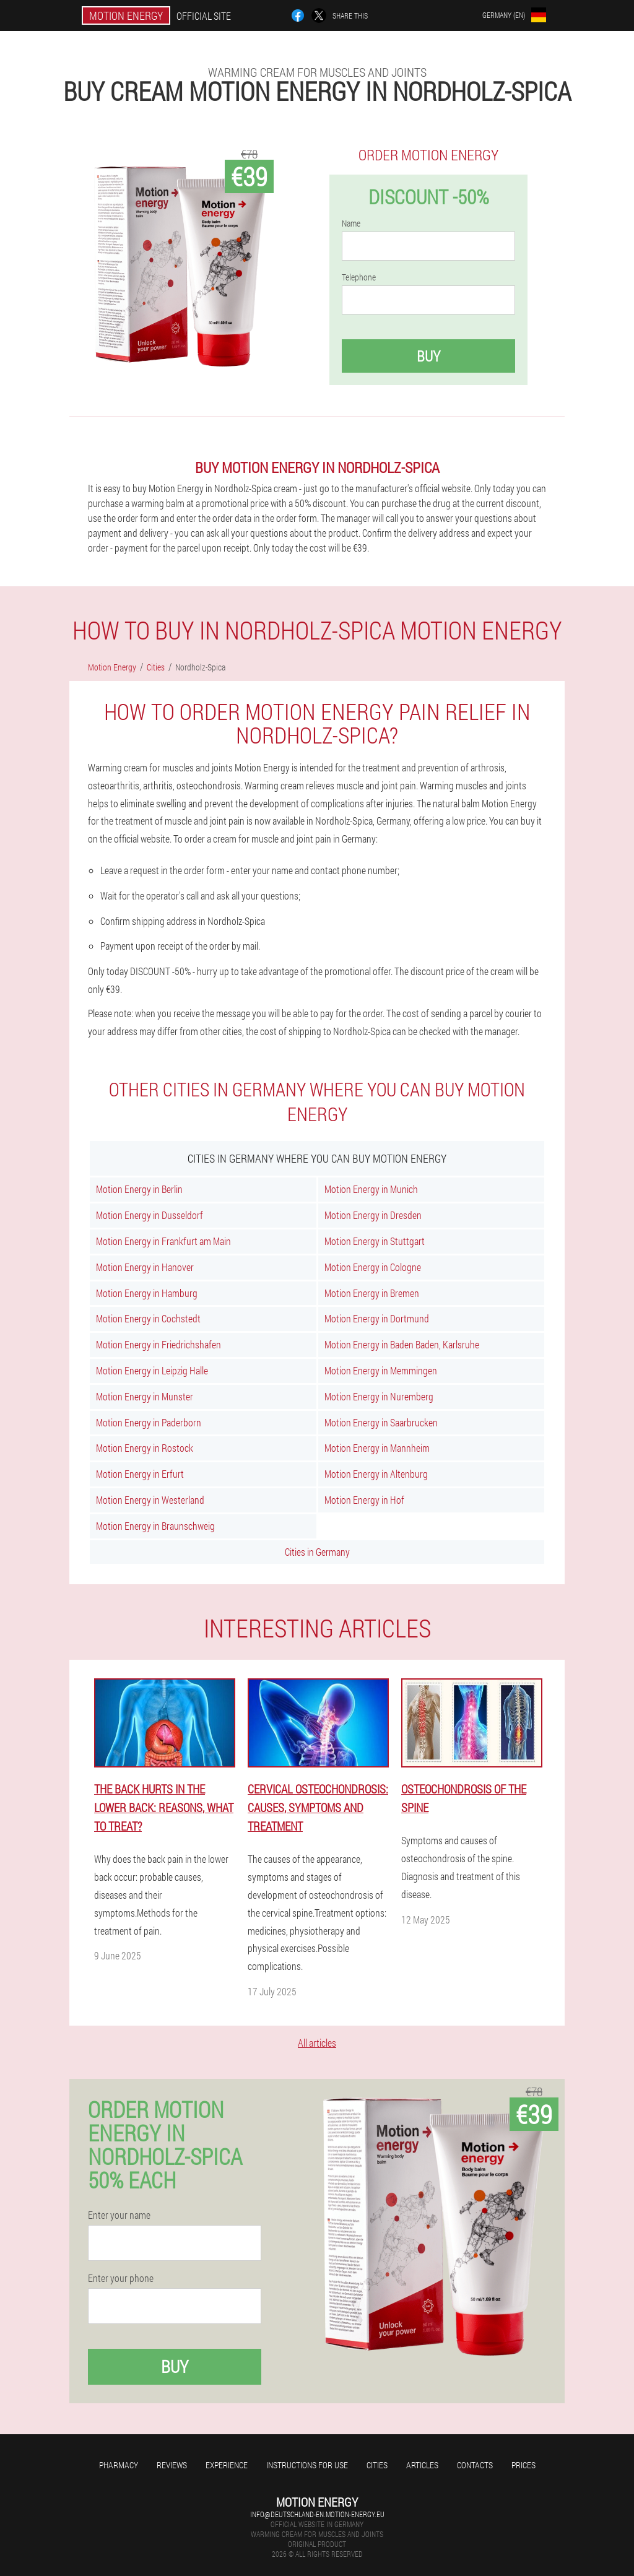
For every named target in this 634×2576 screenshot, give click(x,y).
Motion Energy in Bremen (371, 1292)
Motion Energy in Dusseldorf (149, 1214)
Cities (377, 2465)
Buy (428, 356)
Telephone (359, 277)
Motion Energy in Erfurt (140, 1473)
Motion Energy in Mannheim (377, 1447)
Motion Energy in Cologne (372, 1266)
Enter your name (119, 2215)
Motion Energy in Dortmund (376, 1318)
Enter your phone (121, 2278)
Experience (227, 2465)
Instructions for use (307, 2465)
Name (351, 223)
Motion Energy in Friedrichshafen (158, 1344)
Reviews (172, 2465)
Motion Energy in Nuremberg (378, 1396)
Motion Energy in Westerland (150, 1499)
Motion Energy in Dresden (373, 1214)
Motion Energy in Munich (371, 1188)
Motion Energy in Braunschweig (155, 1525)
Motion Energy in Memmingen (380, 1370)
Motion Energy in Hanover (145, 1266)
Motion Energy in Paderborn (148, 1422)
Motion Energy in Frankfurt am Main (163, 1240)
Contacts (475, 2465)
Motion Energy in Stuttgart (374, 1240)
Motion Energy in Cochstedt (148, 1318)
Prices (523, 2465)
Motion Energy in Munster (144, 1396)
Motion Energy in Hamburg (147, 1292)
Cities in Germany (317, 1551)
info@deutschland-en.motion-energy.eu (317, 2514)
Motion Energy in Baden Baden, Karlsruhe (401, 1344)
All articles (317, 2042)
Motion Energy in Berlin (139, 1188)
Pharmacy (118, 2465)
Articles (422, 2465)
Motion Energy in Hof (364, 1499)
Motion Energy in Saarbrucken (381, 1422)
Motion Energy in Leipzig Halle (152, 1370)
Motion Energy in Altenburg (376, 1473)
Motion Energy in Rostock (144, 1447)
